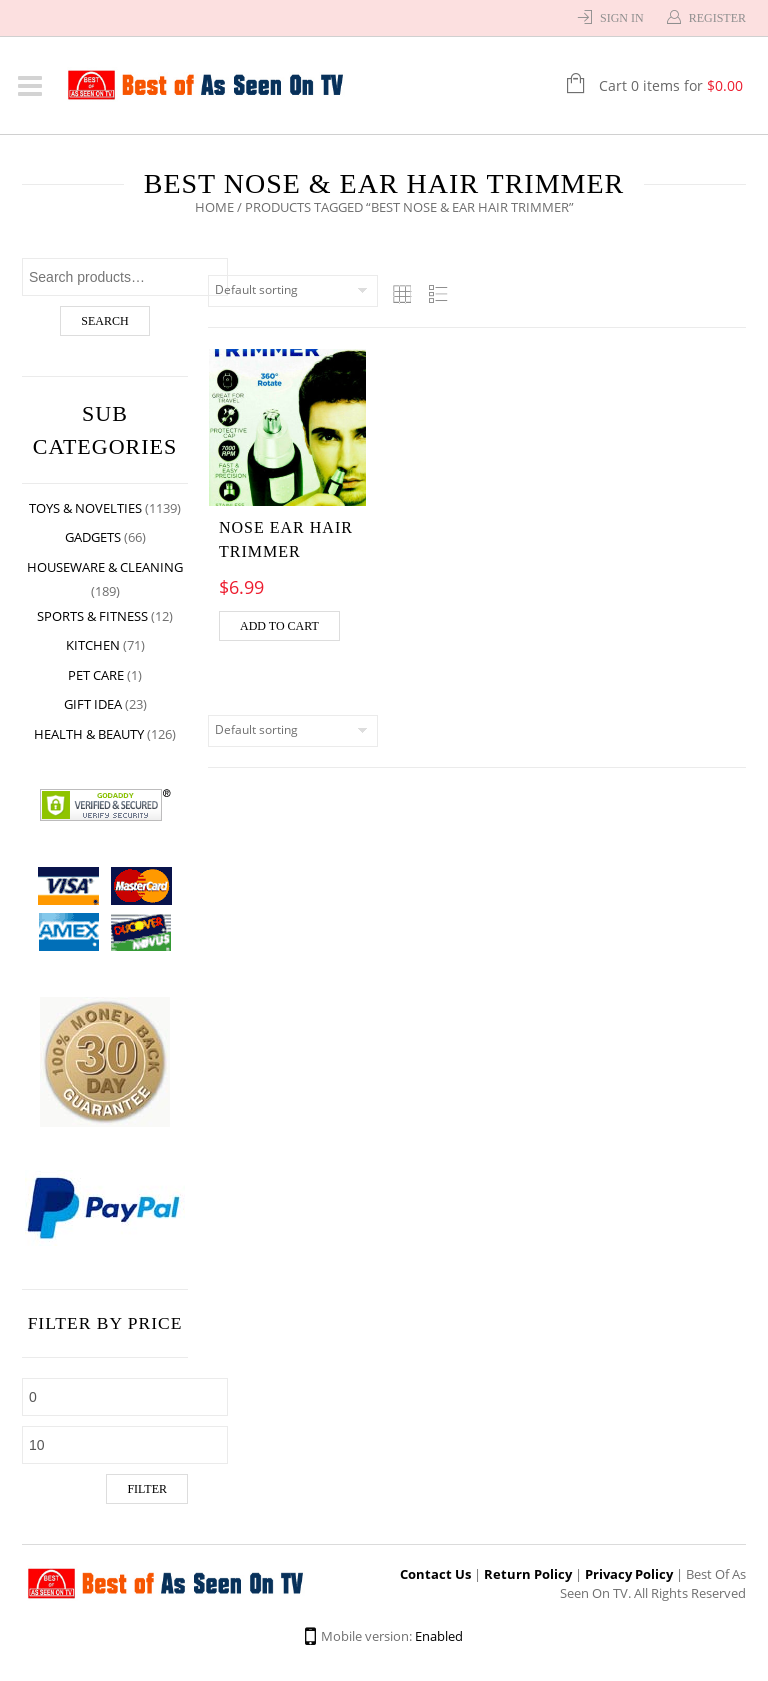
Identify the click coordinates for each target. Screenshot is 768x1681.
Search (104, 321)
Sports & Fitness (92, 616)
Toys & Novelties (85, 508)
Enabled (439, 1636)
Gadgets (93, 537)
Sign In (622, 18)
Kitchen (93, 645)
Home (214, 207)
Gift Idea (93, 704)
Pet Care (96, 675)
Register (717, 18)
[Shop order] (293, 291)
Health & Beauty (89, 734)
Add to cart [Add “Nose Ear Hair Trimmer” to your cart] (279, 626)
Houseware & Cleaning (105, 567)
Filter (147, 1489)
